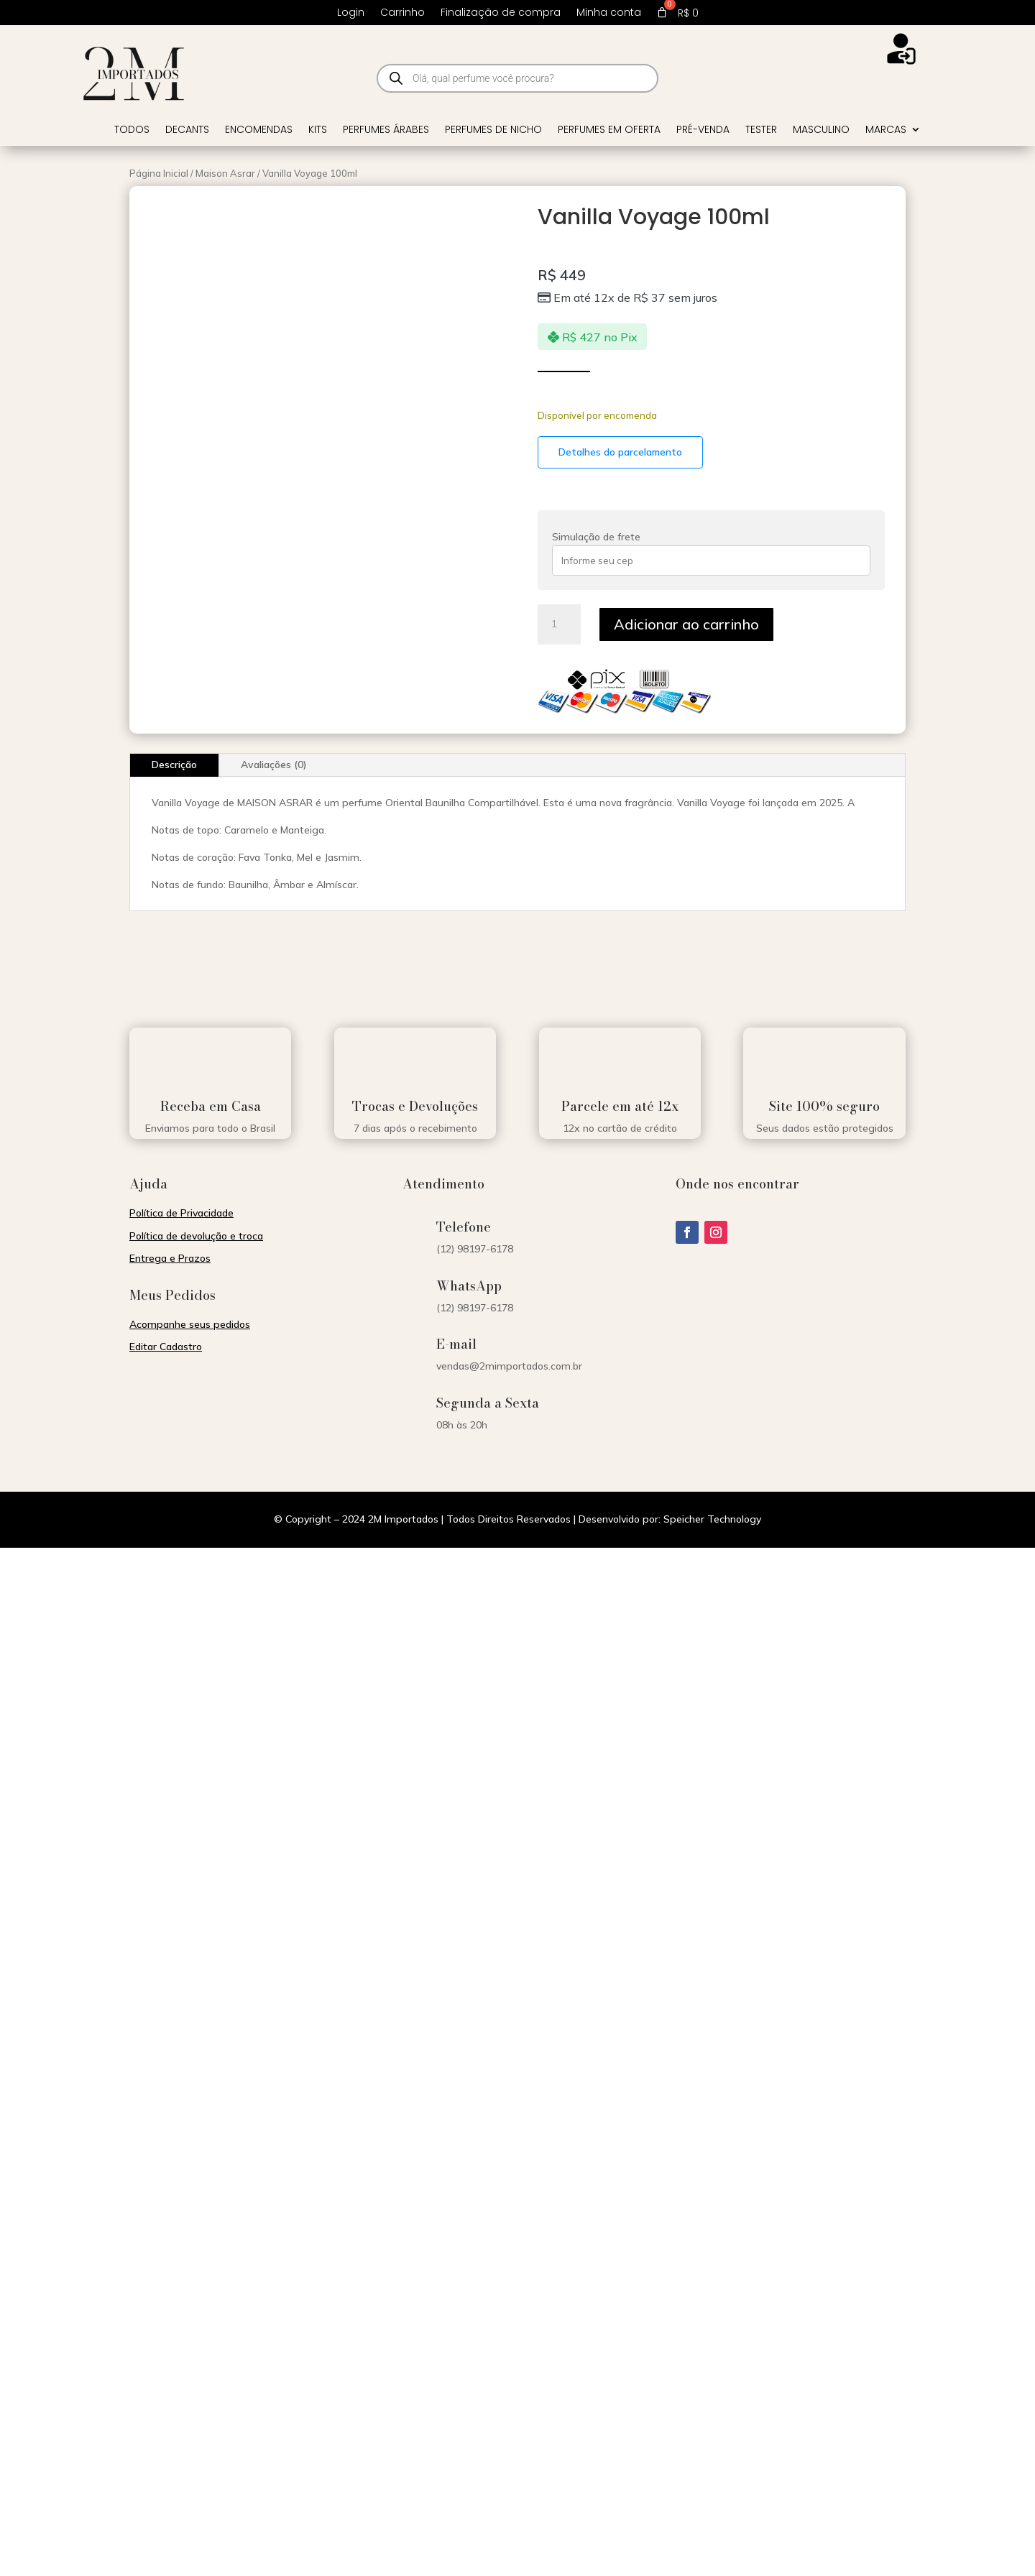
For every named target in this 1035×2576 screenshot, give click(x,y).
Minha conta (608, 13)
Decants (187, 130)
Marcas (885, 130)
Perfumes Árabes (386, 130)
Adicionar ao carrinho (686, 624)
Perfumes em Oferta (609, 130)
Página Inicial (158, 173)
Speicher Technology (712, 1519)
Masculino (821, 130)
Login (350, 13)
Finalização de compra (501, 13)
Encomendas (259, 130)
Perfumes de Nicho (493, 130)
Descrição (174, 764)
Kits (317, 130)
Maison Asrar (225, 173)
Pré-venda (703, 130)
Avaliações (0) (274, 764)
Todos (132, 130)
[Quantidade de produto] (559, 624)
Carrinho (402, 13)
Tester (761, 130)
